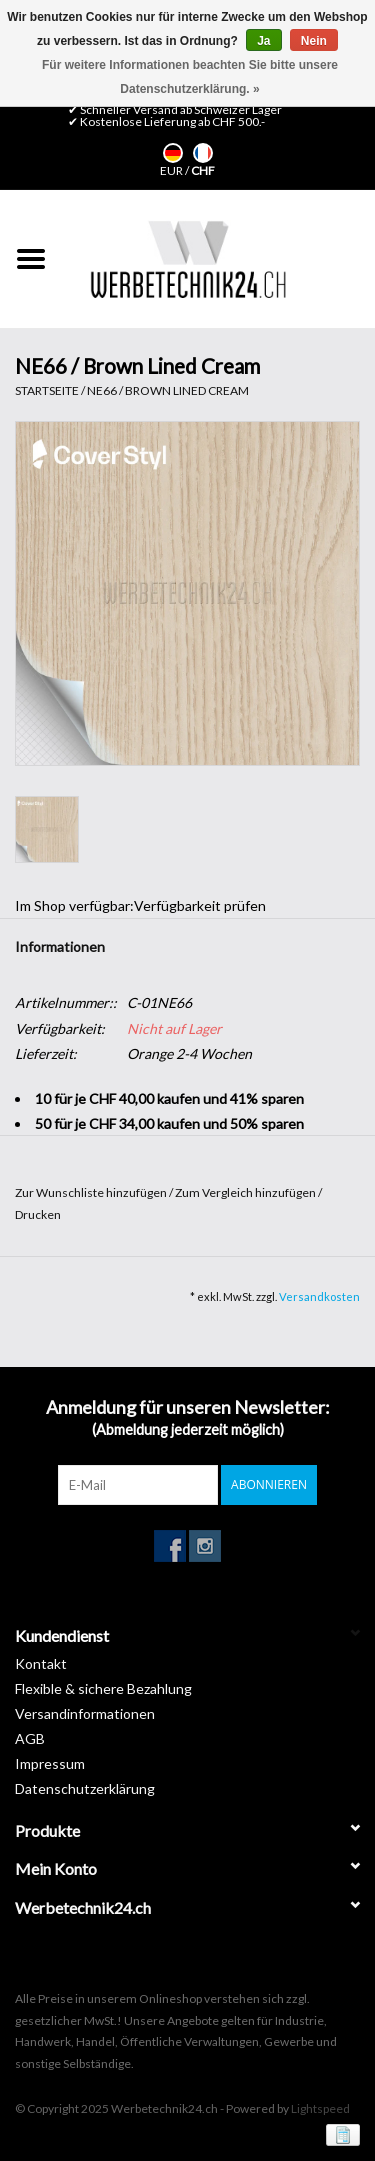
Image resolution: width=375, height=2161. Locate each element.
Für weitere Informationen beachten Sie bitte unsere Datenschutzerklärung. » (190, 77)
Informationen (60, 946)
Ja (263, 41)
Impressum (50, 1763)
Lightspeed (320, 2108)
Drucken (38, 1214)
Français (203, 153)
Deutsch (173, 153)
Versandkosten (319, 1296)
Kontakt (41, 1663)
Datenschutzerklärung (85, 1788)
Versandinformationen (85, 1713)
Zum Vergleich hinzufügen (246, 1192)
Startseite (47, 390)
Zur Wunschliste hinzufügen (92, 1192)
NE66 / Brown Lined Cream (168, 390)
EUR (172, 170)
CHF (203, 170)
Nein (314, 41)
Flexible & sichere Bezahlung (103, 1688)
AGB (30, 1738)
